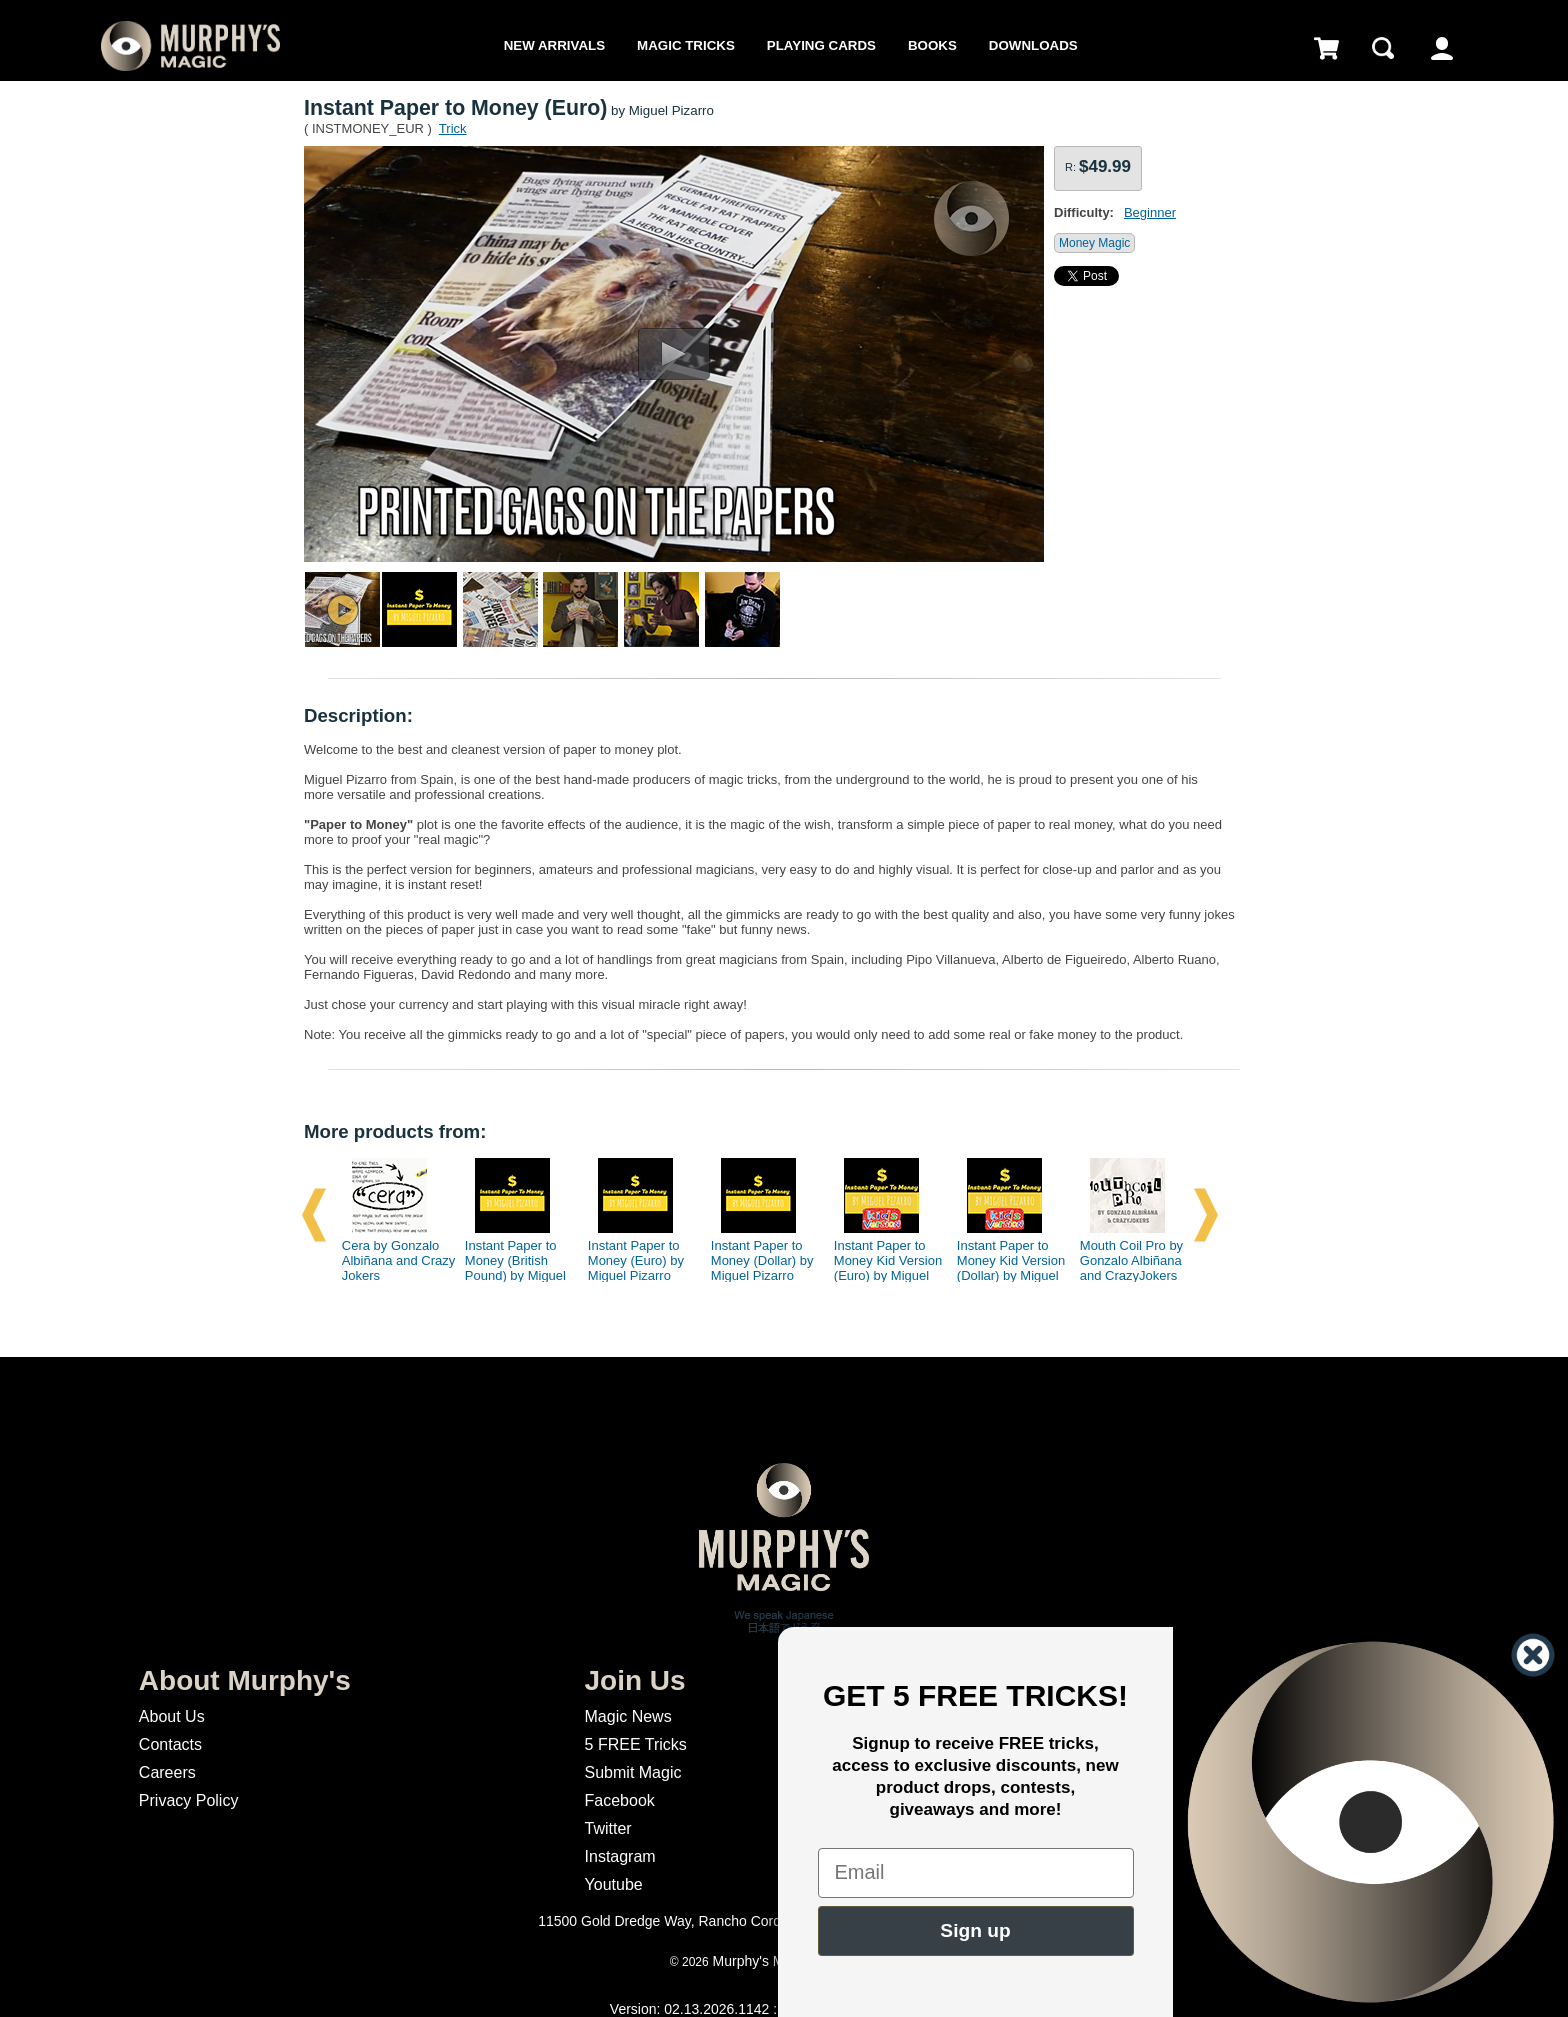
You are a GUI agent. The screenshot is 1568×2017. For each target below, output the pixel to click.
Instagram (620, 1856)
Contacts (170, 1744)
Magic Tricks (686, 45)
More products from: (395, 1131)
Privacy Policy (189, 1800)
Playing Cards (821, 45)
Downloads (1033, 45)
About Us (172, 1716)
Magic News (628, 1716)
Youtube (614, 1884)
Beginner (1150, 212)
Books (932, 45)
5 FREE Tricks (636, 1744)
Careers (167, 1772)
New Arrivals (554, 45)
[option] (391, 1215)
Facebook (620, 1800)
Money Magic (1094, 243)
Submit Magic (633, 1772)
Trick (453, 128)
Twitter (608, 1828)
